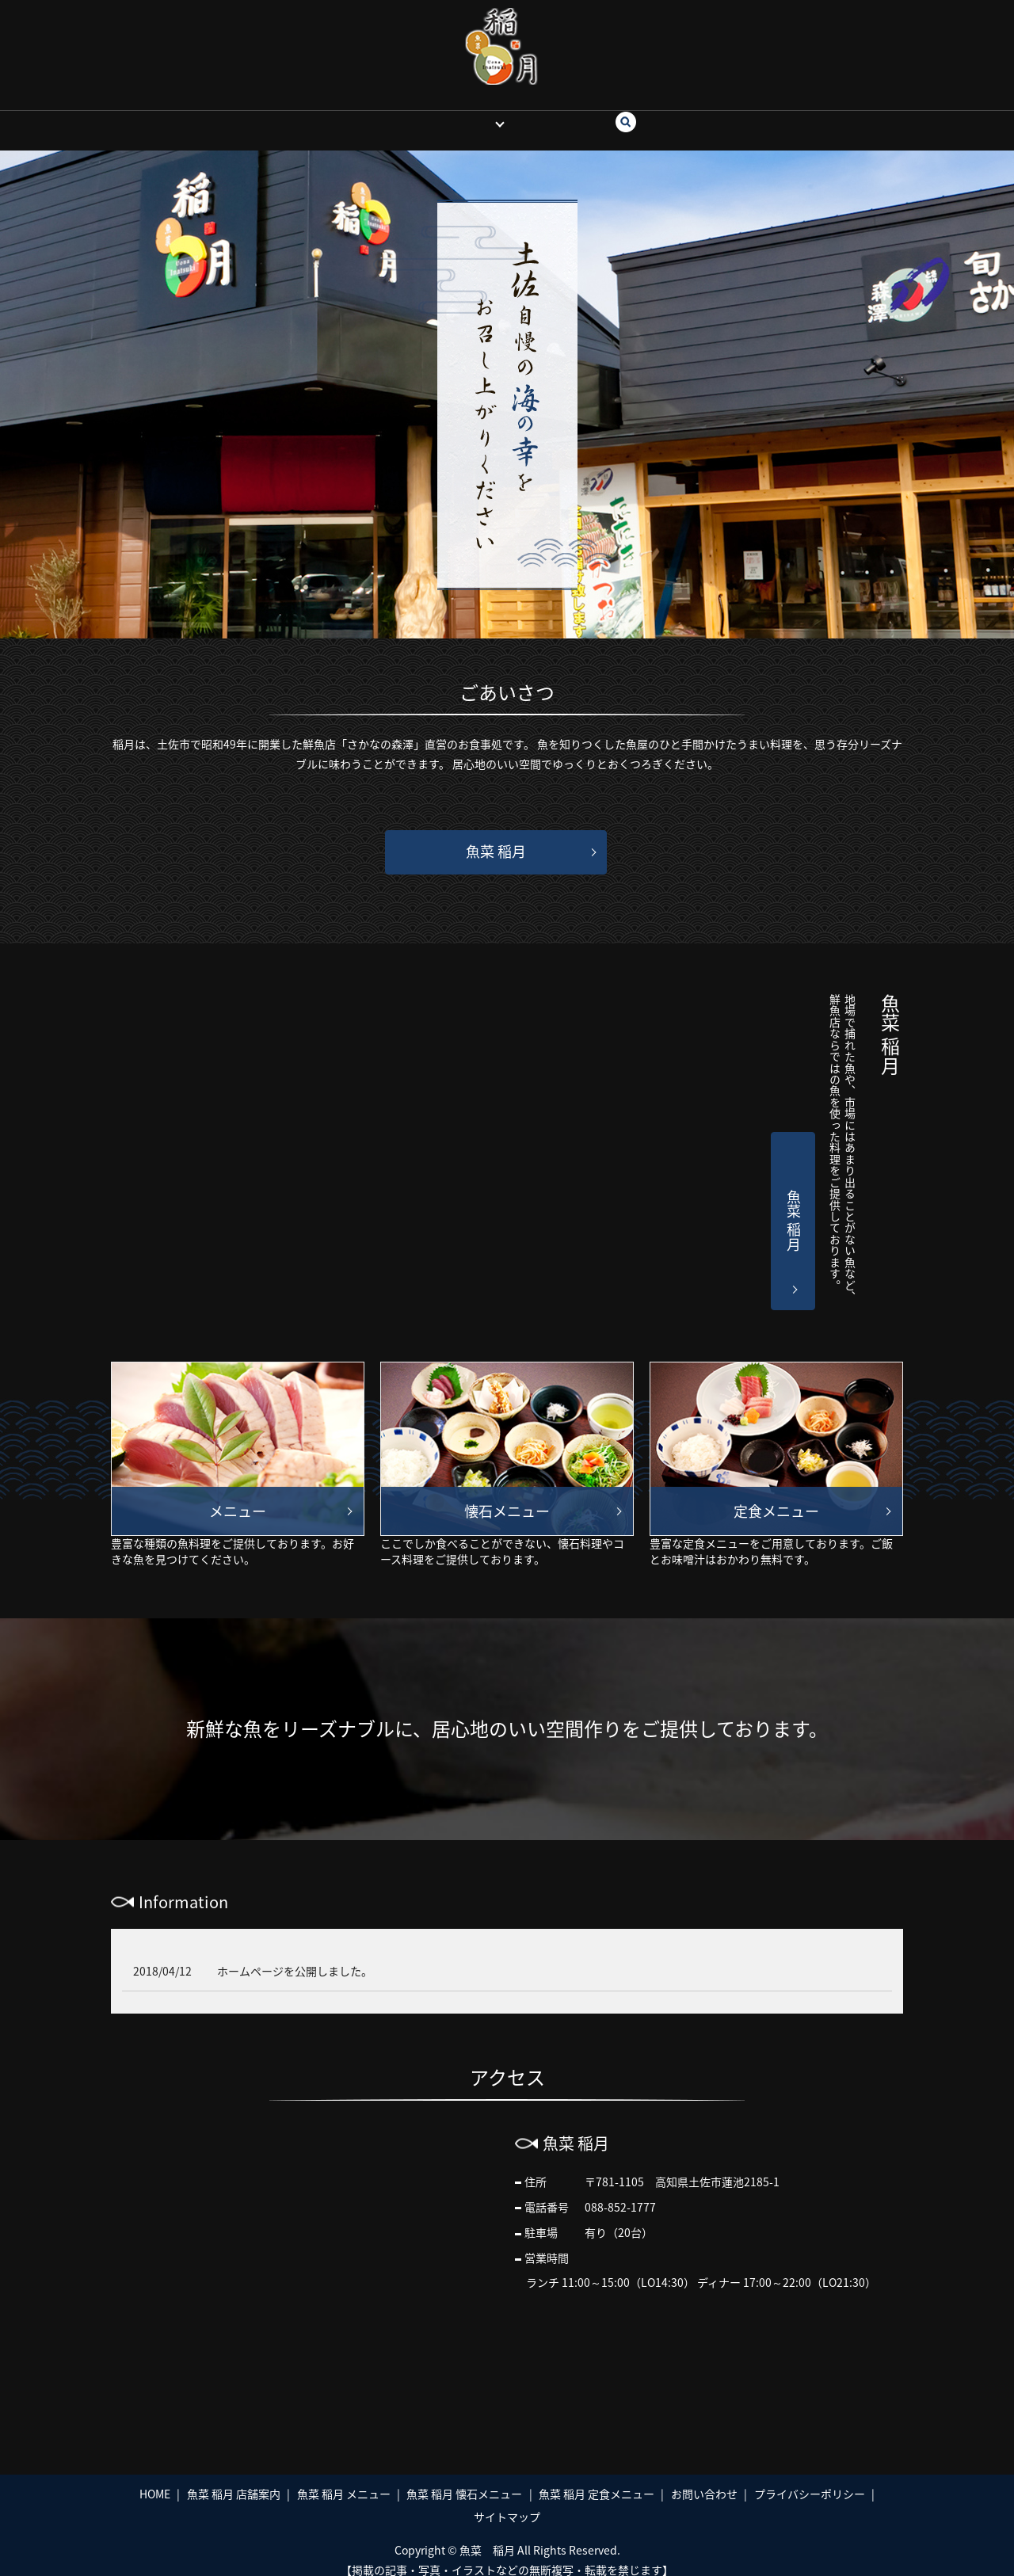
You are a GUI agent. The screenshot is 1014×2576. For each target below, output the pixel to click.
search (627, 115)
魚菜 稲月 (466, 114)
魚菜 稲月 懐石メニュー (464, 2478)
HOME (405, 114)
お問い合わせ (558, 114)
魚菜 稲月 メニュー (344, 2478)
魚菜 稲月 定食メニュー (596, 2478)
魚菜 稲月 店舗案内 (233, 2478)
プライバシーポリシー (809, 2478)
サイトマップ (507, 2501)
